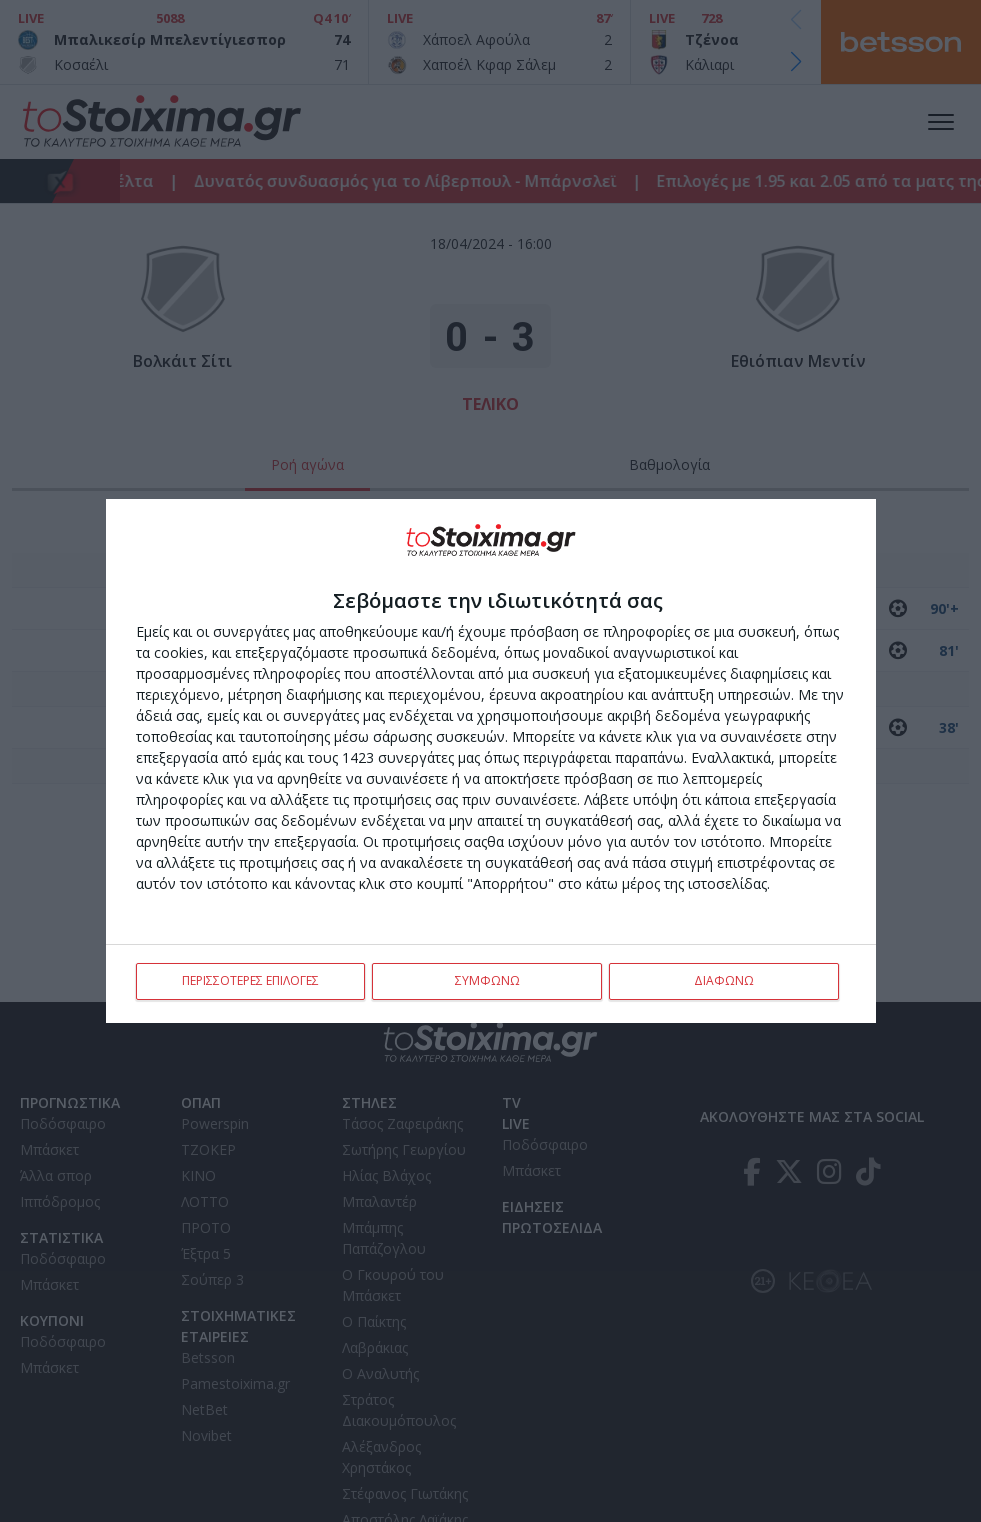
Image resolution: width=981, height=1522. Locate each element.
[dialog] (491, 761)
